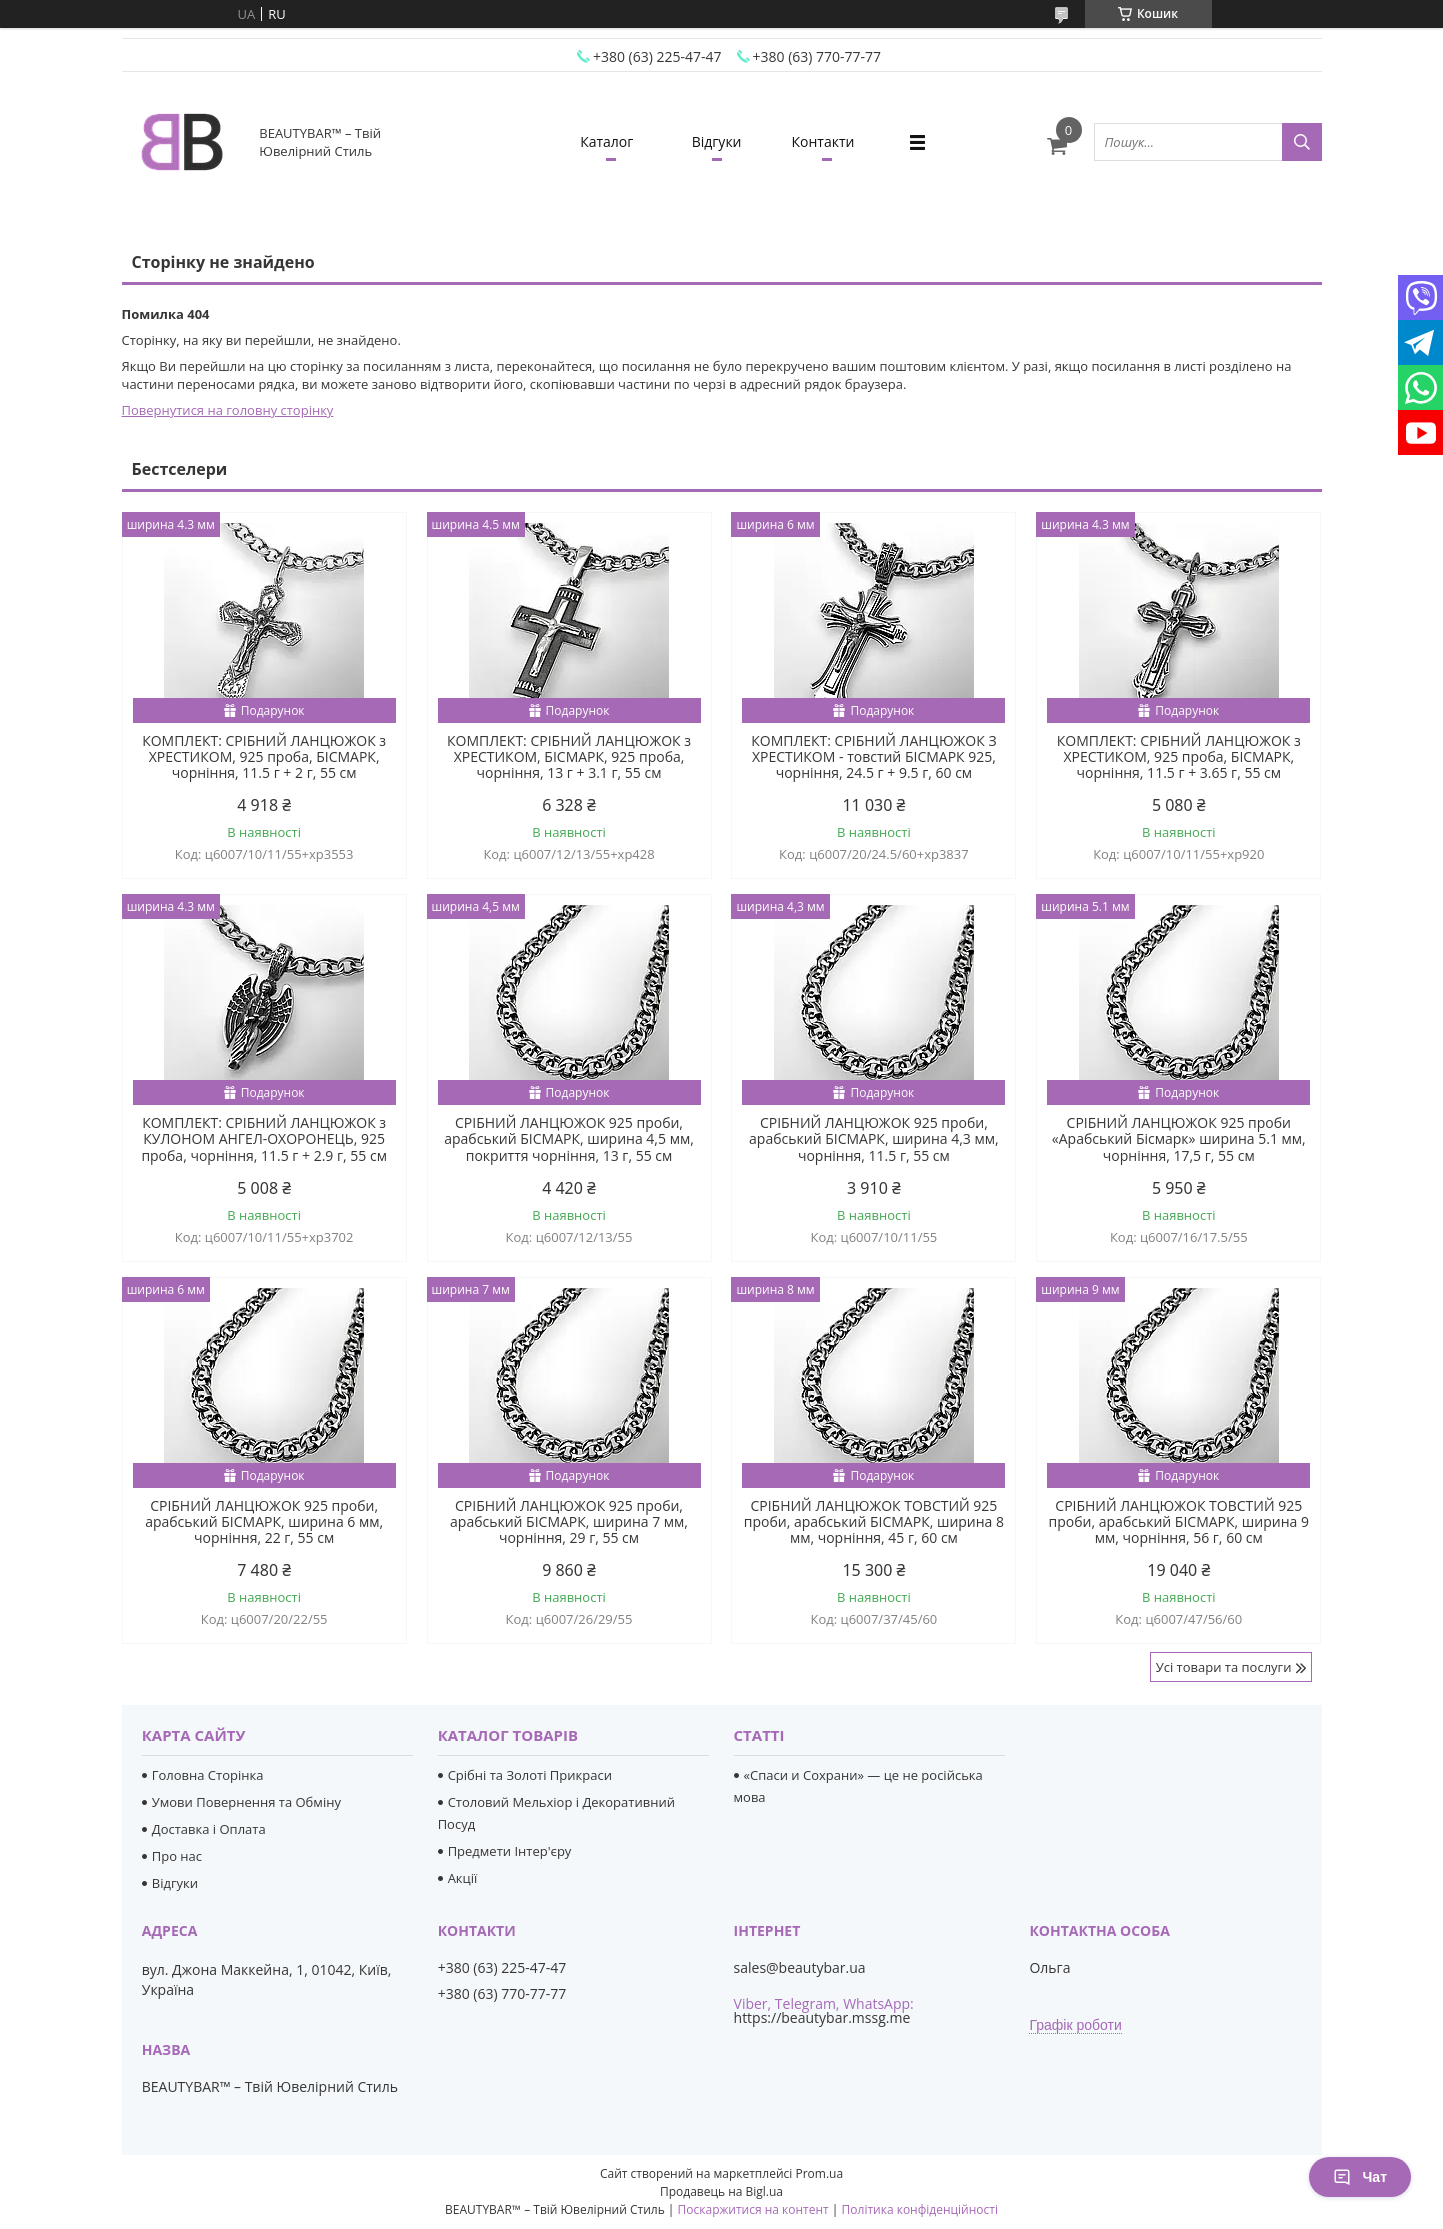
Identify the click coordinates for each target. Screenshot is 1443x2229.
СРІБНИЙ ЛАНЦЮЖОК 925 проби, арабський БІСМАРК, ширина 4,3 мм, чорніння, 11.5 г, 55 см (874, 1139)
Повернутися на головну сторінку (228, 410)
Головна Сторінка (208, 1775)
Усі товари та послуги (1224, 1667)
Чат (1360, 2177)
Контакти (823, 141)
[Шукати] (1302, 142)
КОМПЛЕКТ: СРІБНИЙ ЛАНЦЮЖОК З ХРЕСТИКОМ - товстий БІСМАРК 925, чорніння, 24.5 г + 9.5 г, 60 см (873, 757)
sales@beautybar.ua (800, 1968)
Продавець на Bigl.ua (721, 2191)
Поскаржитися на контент (753, 2209)
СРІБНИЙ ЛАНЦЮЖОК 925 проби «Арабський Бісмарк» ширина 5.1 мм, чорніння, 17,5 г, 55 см (1179, 1139)
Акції (463, 1878)
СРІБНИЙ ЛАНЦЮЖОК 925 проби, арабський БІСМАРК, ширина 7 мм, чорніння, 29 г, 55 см (569, 1522)
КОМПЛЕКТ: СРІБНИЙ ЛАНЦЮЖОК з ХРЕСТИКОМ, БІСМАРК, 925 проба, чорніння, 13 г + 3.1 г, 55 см (569, 757)
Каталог (606, 141)
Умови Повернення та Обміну (246, 1802)
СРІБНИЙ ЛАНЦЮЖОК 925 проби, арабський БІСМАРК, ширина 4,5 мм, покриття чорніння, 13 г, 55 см (569, 1139)
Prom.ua (819, 2173)
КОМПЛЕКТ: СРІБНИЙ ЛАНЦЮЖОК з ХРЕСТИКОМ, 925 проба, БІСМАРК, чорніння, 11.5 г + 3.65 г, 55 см (1179, 757)
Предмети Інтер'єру (510, 1851)
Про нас (177, 1856)
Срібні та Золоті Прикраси (530, 1775)
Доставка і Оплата (209, 1829)
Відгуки (717, 141)
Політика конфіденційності (920, 2209)
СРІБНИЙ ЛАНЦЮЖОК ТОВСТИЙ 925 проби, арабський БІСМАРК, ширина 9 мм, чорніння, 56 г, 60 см (1179, 1522)
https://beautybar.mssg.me (822, 2017)
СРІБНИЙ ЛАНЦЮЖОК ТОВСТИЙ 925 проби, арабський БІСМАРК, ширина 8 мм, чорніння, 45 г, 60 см (874, 1522)
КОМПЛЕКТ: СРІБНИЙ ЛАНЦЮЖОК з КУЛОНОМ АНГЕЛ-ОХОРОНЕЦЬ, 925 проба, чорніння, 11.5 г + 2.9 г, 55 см (264, 1139)
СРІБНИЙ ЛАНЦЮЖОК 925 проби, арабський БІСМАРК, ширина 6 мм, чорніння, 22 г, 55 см (264, 1522)
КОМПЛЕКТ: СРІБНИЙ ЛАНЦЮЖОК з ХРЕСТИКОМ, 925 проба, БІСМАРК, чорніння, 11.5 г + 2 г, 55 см (264, 757)
